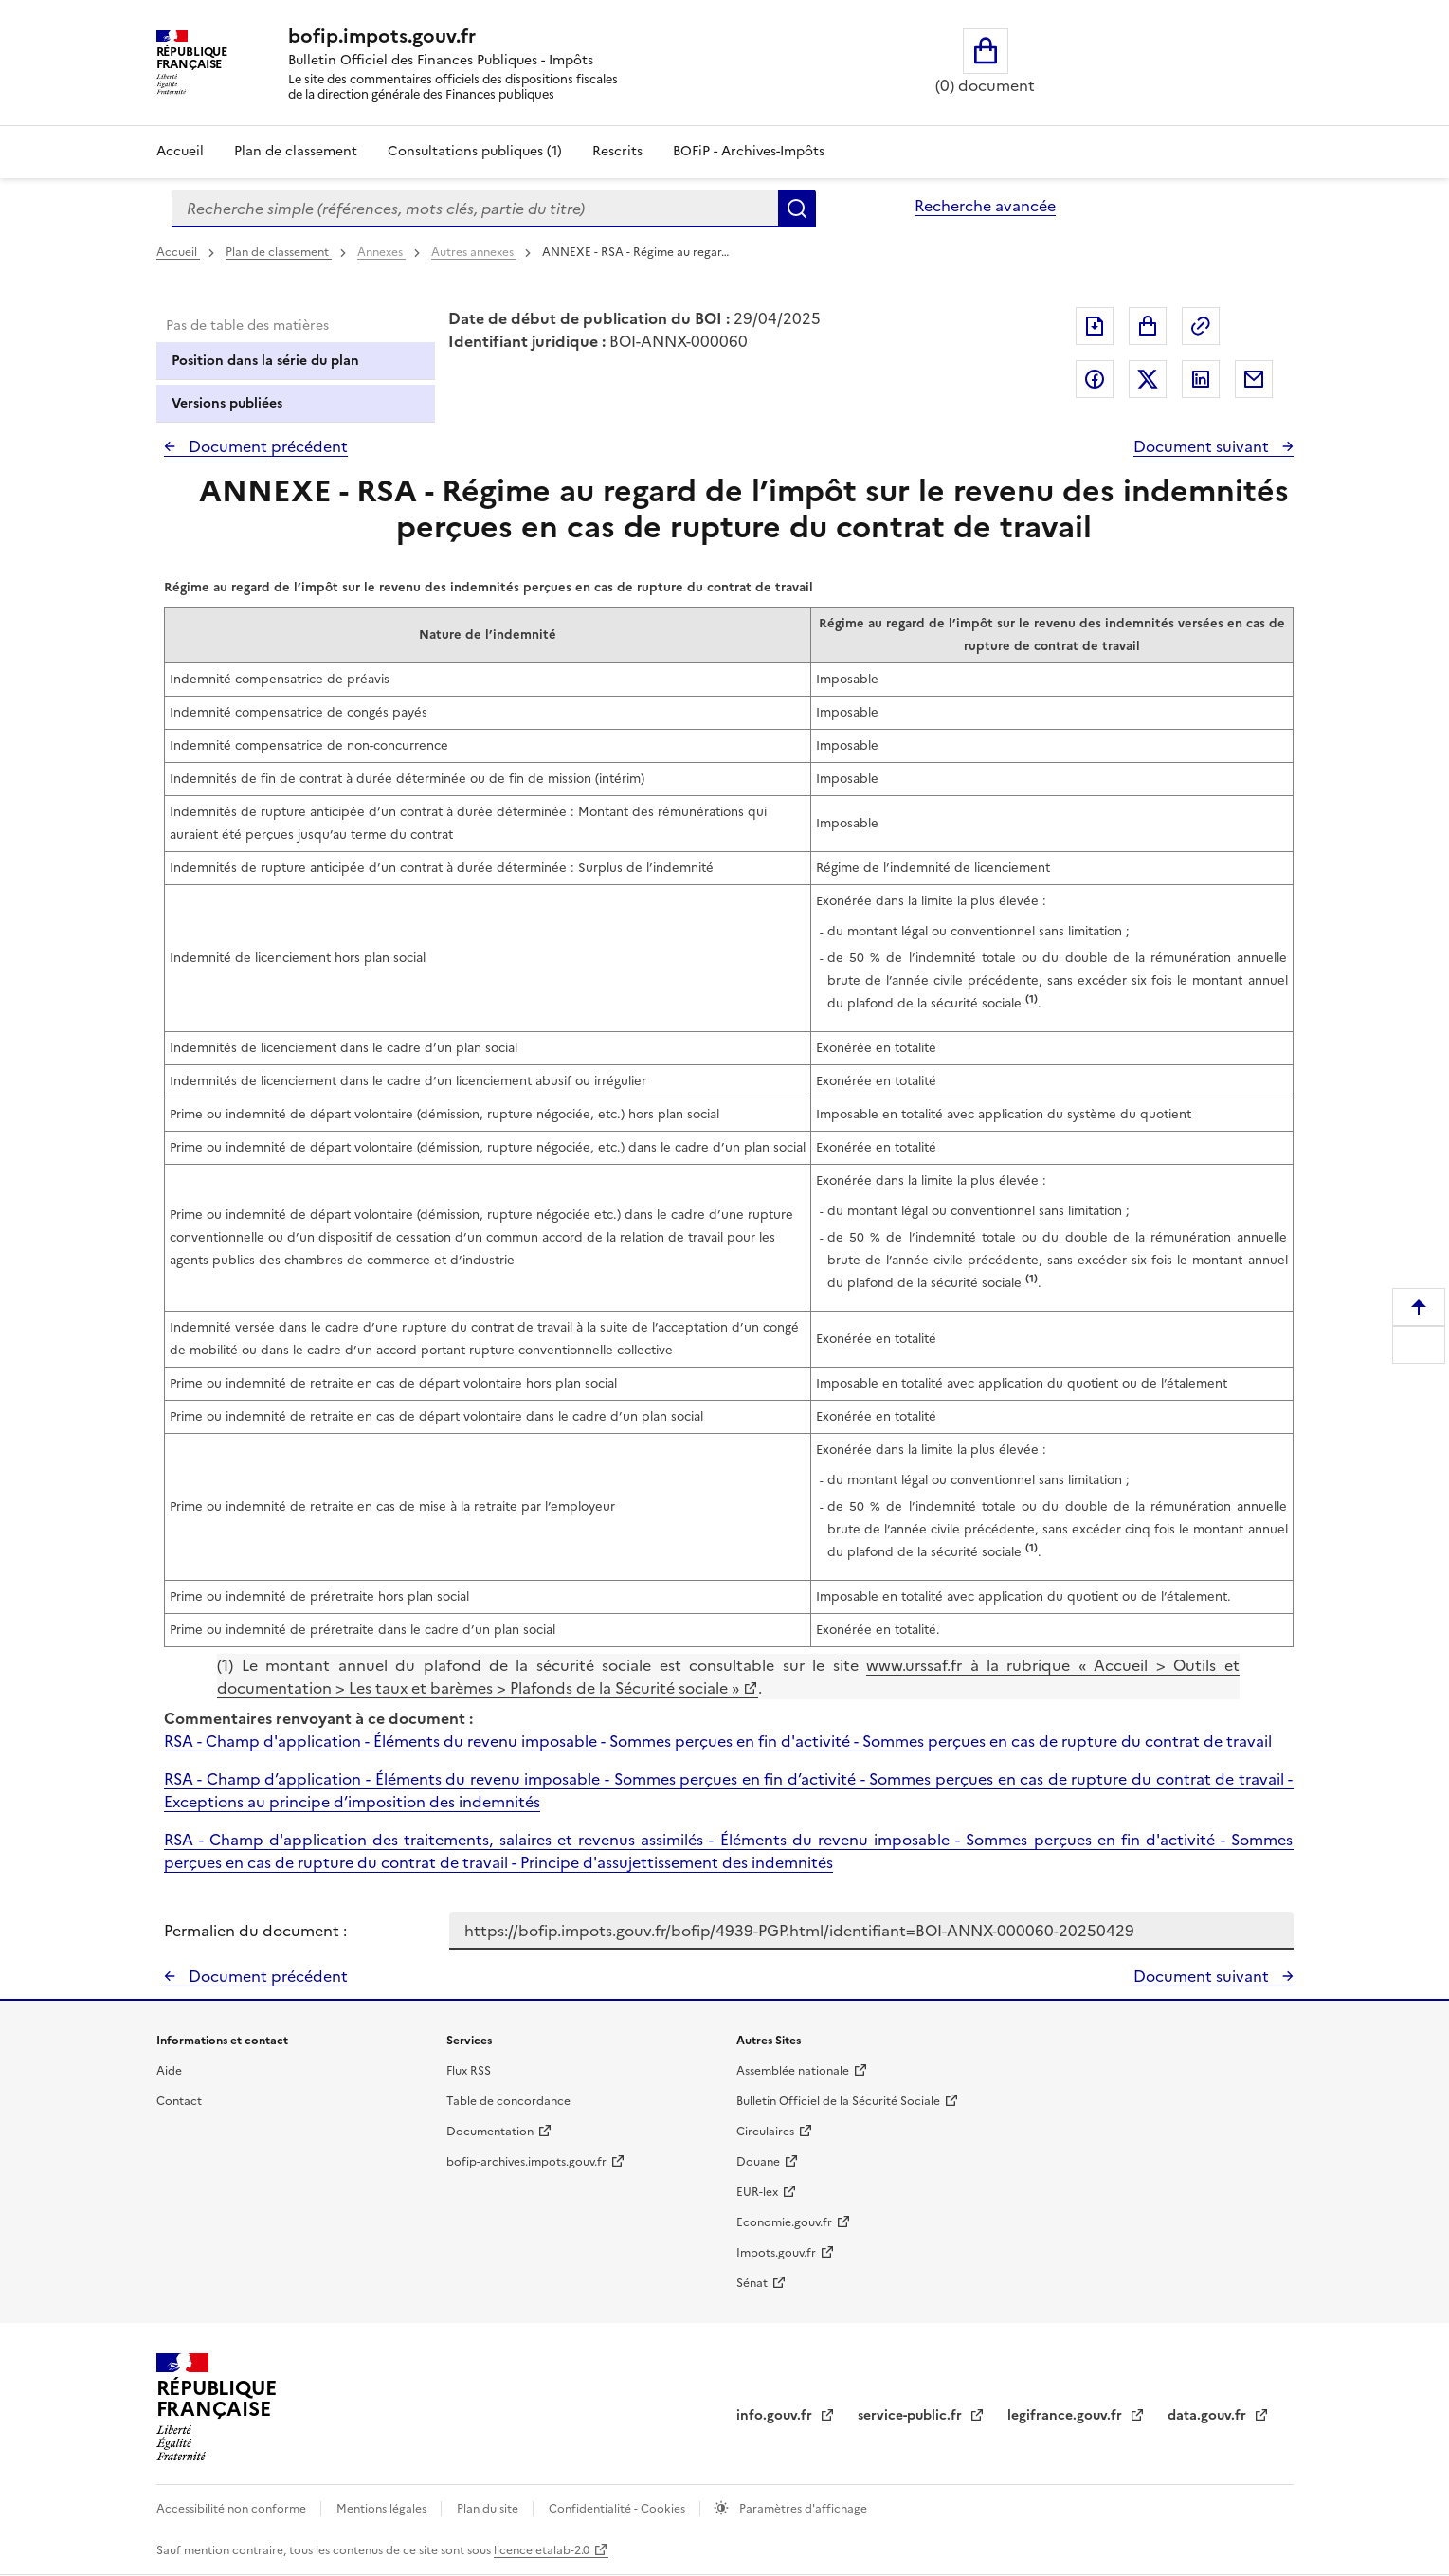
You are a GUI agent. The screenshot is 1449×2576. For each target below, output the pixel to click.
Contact (179, 2101)
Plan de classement (279, 252)
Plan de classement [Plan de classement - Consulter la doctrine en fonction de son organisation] (295, 151)
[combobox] (475, 208)
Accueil (180, 151)
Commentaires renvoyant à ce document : (318, 1718)
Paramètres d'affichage (801, 2508)
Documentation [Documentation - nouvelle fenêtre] (490, 2131)
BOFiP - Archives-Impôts (748, 151)
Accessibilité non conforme (232, 2508)
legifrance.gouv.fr (1066, 2415)
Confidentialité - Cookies (618, 2508)
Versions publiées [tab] (227, 403)
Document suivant (1203, 446)
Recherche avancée (985, 205)
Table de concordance (508, 2101)
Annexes (381, 252)
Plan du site (489, 2508)
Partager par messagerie (1254, 379)
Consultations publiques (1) (475, 151)
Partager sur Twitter (1148, 379)
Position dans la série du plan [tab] (265, 361)
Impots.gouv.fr (776, 2252)
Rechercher (797, 208)
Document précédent (266, 446)
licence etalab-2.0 (541, 2550)
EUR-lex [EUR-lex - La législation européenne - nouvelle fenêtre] (757, 2192)
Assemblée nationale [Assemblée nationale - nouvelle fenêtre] (792, 2070)
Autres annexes (473, 252)
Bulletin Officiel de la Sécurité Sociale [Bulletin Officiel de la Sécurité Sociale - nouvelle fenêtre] (838, 2101)
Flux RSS (468, 2070)
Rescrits (617, 151)
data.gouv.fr (1209, 2415)
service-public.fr (912, 2415)
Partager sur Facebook (1095, 379)
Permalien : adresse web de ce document (1201, 326)
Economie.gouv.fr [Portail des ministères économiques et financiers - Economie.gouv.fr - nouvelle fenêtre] (784, 2222)
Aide (169, 2070)
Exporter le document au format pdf (1095, 326)
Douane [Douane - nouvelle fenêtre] (758, 2161)
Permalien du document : (255, 1930)
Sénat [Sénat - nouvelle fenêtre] (752, 2283)
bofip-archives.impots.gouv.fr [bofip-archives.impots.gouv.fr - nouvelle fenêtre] (526, 2161)
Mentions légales (382, 2508)
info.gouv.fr (776, 2415)
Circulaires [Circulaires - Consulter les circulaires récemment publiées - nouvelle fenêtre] (765, 2131)
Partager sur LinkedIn (1201, 379)
